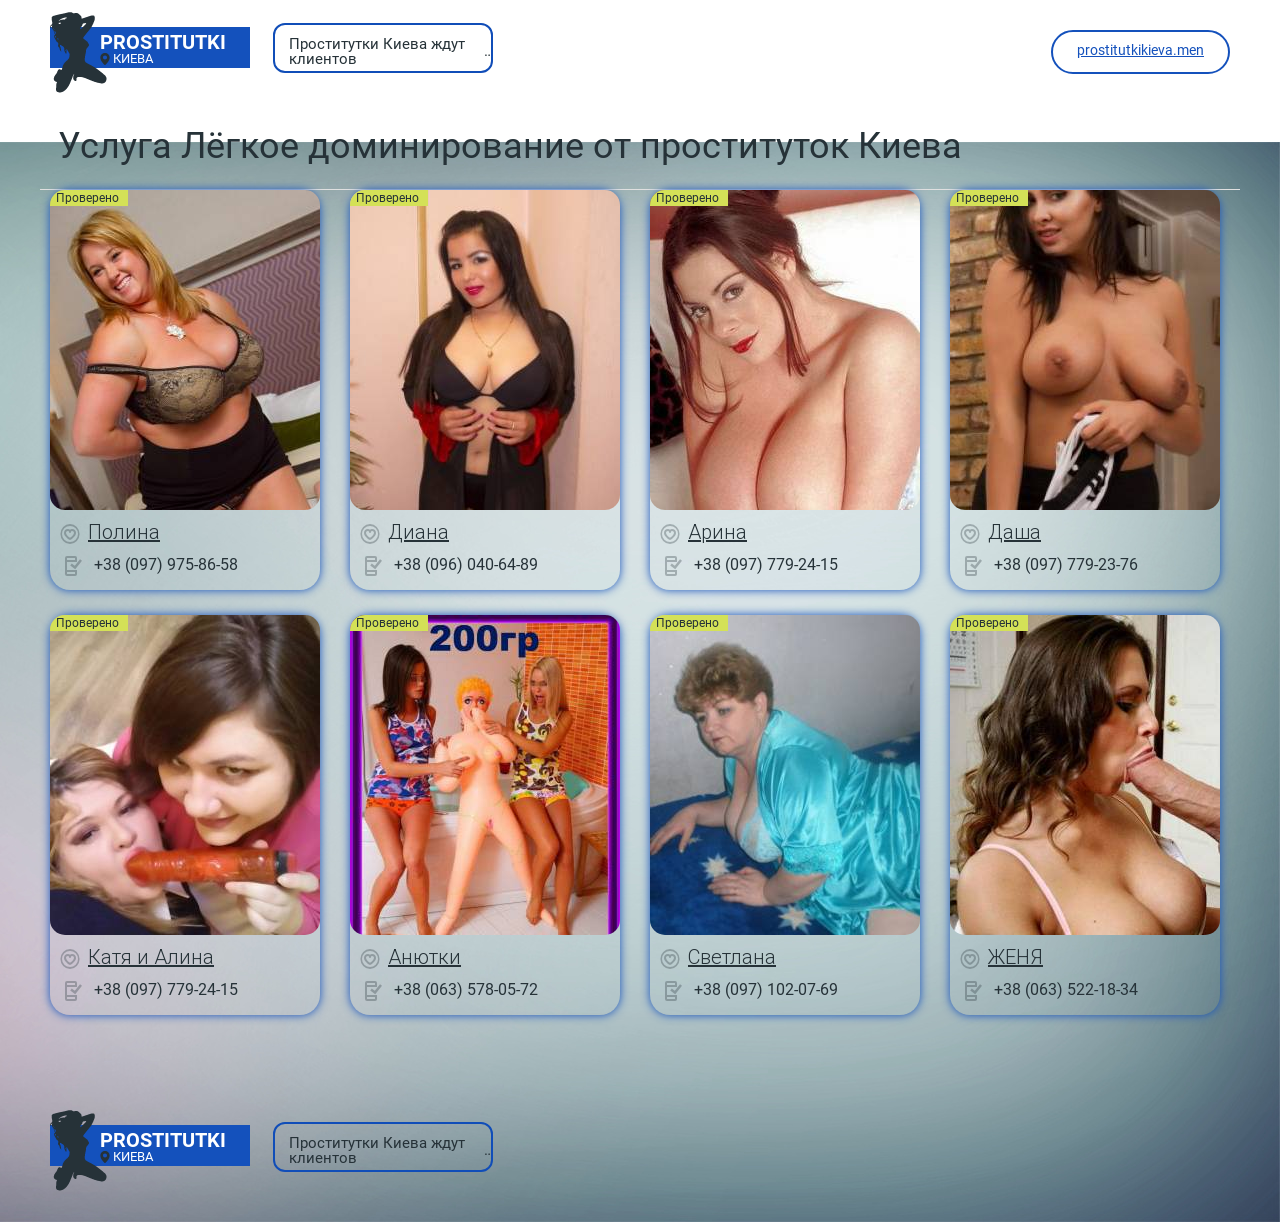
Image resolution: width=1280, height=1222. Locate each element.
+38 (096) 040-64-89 (466, 564)
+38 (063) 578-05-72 (466, 989)
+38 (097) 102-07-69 (766, 989)
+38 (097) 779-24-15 (766, 564)
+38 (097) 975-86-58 (166, 564)
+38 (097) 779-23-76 (1066, 564)
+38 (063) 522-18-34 (1066, 989)
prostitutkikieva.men (1140, 50)
